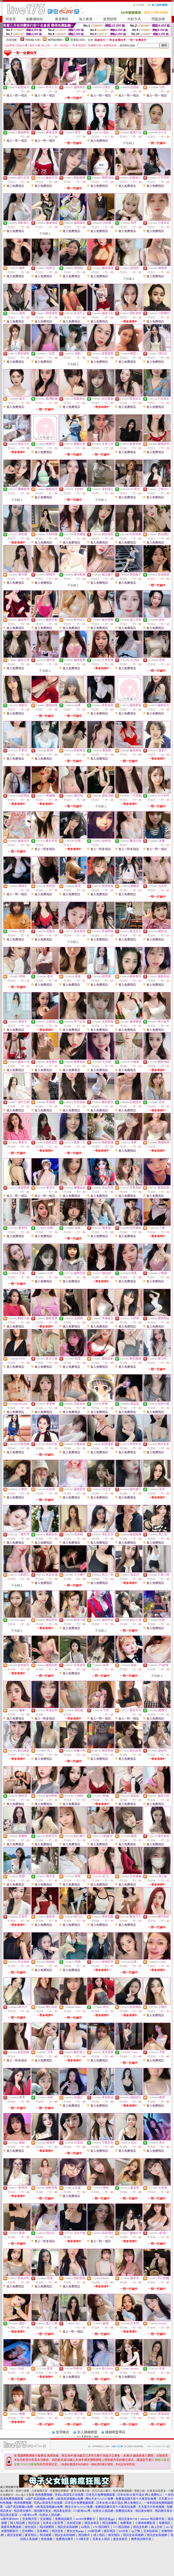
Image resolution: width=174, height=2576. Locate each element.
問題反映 (158, 19)
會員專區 (61, 19)
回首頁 (11, 19)
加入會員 (85, 19)
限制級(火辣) (33, 39)
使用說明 (110, 19)
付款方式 (134, 19)
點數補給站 (34, 19)
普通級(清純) (78, 39)
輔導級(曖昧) (55, 39)
